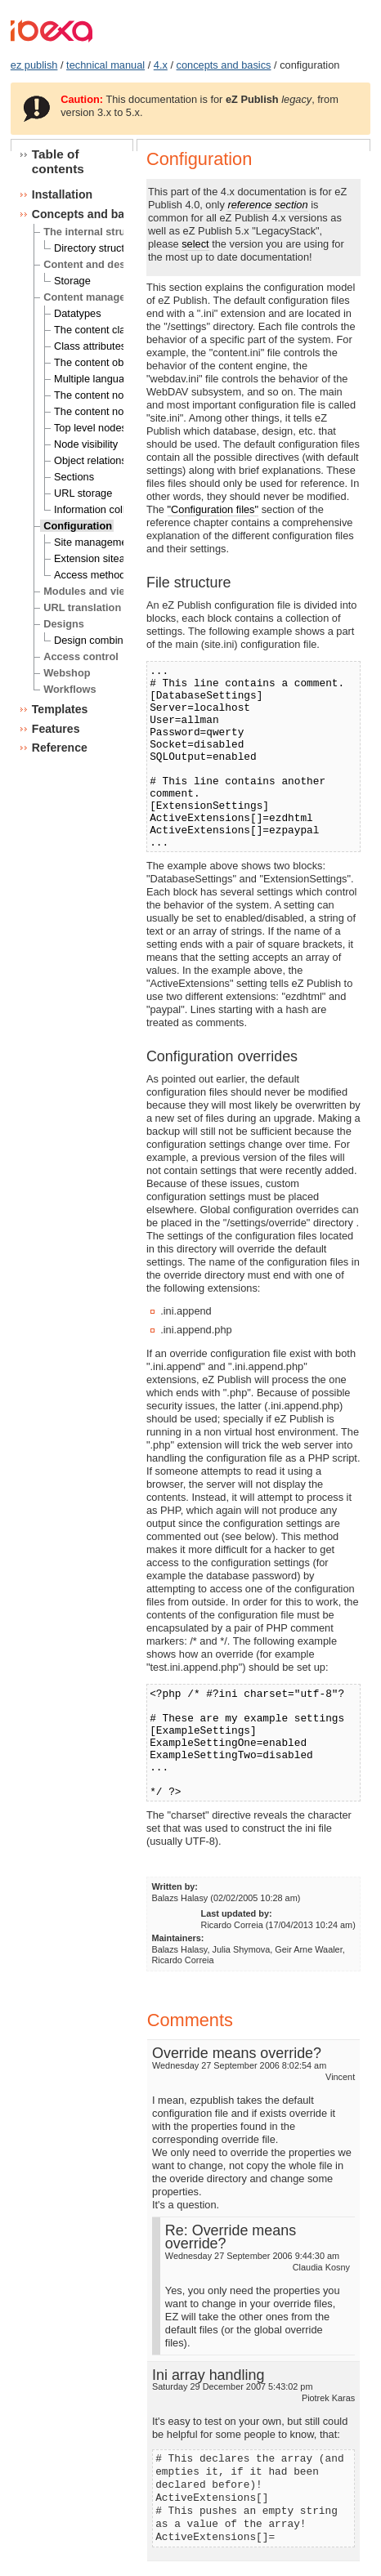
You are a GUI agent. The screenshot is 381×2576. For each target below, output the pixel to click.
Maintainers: (177, 1938)
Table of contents (58, 161)
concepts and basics (224, 65)
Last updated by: (236, 1913)
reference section (267, 205)
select (195, 244)
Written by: (174, 1886)
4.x (161, 65)
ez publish (34, 65)
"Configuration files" (213, 509)
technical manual (105, 65)
